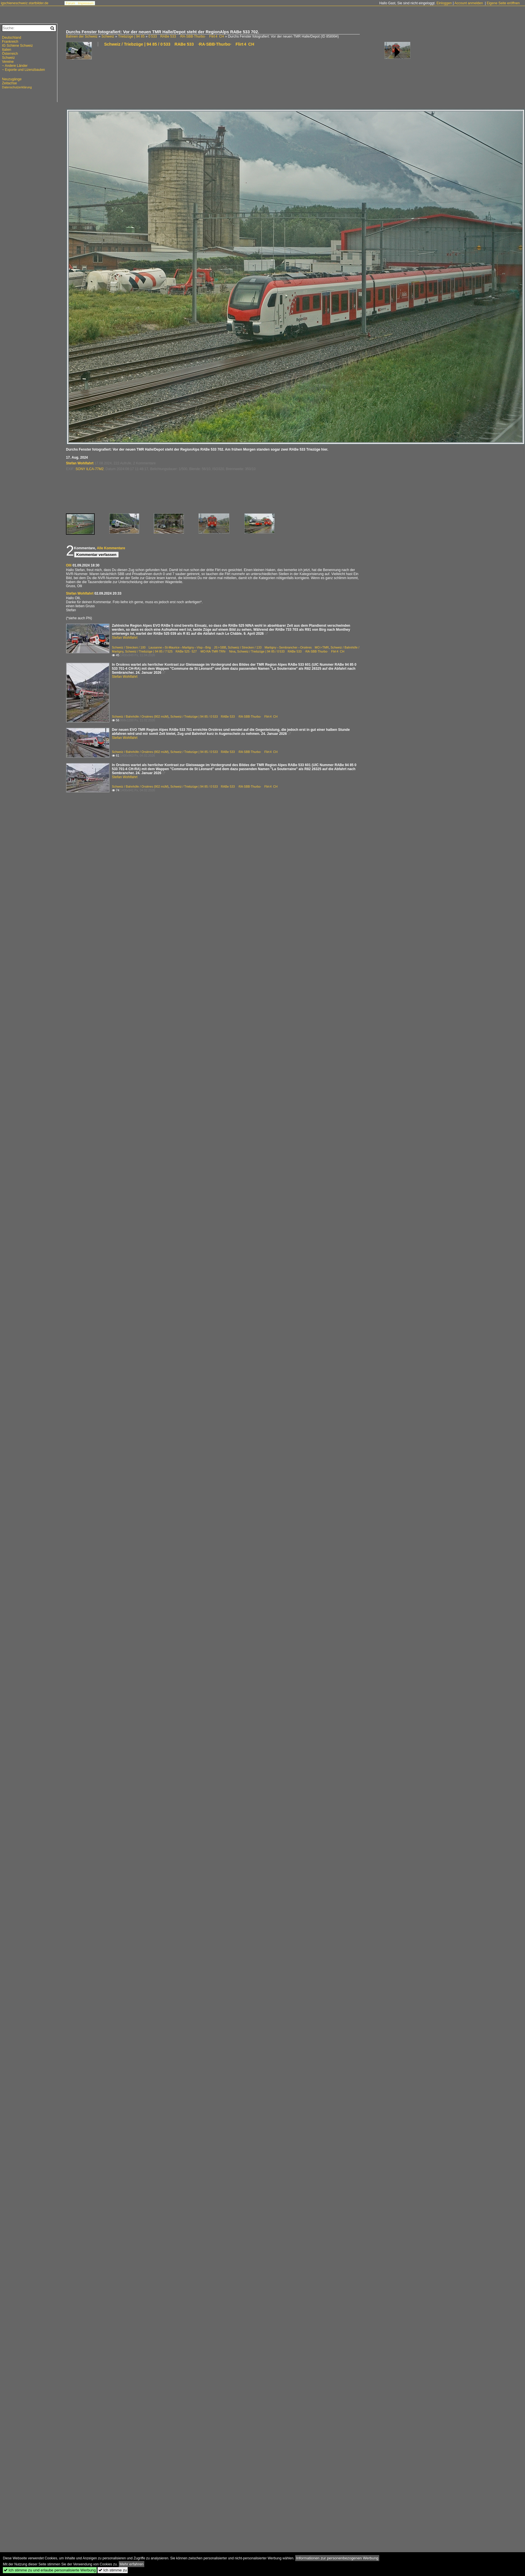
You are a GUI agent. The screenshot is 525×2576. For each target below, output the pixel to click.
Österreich (10, 54)
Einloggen (444, 3)
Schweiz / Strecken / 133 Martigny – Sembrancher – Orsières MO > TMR (278, 647)
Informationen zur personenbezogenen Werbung (337, 2558)
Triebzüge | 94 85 (131, 36)
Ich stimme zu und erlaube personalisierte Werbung (50, 2570)
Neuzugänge (12, 79)
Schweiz (107, 36)
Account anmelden (468, 3)
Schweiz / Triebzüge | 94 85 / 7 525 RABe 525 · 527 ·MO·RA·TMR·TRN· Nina (180, 651)
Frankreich (10, 42)
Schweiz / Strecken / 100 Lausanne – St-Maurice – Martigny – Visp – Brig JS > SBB (169, 647)
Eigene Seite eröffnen (503, 3)
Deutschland (11, 38)
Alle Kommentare (111, 548)
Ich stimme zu (112, 2570)
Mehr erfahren (132, 2564)
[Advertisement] (86, 80)
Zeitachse (9, 83)
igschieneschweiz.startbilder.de (24, 3)
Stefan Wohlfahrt (80, 463)
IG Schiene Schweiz (17, 46)
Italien (6, 50)
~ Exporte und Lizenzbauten (23, 70)
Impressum (86, 3)
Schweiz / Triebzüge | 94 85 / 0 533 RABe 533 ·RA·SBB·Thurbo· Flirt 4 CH (179, 44)
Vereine (8, 62)
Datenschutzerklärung (17, 87)
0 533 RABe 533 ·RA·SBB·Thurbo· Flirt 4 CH (186, 36)
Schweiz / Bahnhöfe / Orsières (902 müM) (140, 716)
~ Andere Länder (15, 66)
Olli (68, 565)
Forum (70, 3)
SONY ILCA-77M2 (89, 469)
